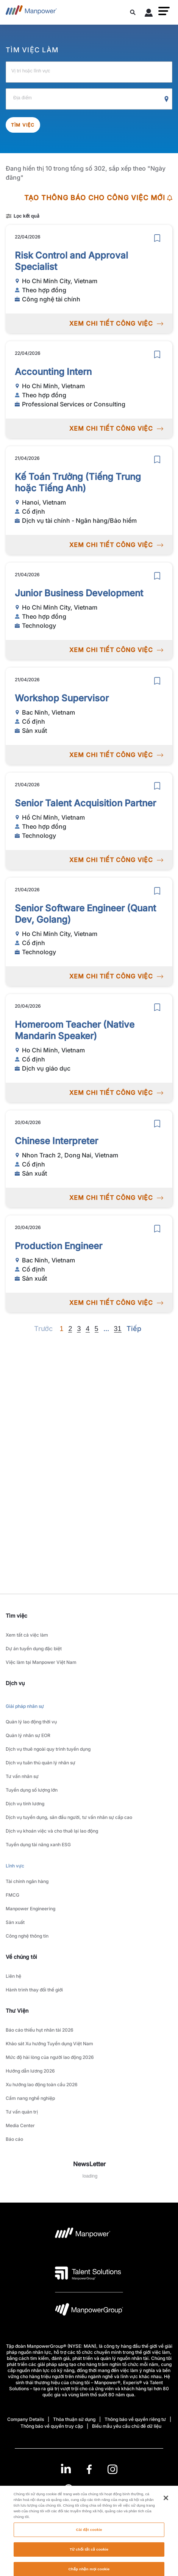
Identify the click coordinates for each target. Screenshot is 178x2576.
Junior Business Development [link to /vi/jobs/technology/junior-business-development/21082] (79, 593)
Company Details (25, 2419)
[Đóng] (166, 2520)
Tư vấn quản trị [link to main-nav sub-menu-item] (22, 2112)
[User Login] (149, 14)
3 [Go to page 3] (79, 1329)
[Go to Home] (31, 12)
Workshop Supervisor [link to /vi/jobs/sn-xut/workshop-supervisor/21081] (62, 698)
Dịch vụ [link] (15, 1683)
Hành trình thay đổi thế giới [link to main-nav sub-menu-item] (34, 1990)
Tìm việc (23, 125)
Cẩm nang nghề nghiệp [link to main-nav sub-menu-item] (30, 2098)
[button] (164, 11)
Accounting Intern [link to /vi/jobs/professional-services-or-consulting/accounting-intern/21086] (53, 371)
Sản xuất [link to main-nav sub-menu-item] (15, 1922)
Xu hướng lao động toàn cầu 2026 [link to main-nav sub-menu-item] (42, 2084)
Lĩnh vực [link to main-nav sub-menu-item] (15, 1866)
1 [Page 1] (61, 1328)
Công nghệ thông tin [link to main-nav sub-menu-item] (27, 1936)
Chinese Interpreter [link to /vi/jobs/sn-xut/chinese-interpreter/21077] (56, 1140)
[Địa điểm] (89, 99)
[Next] (106, 1328)
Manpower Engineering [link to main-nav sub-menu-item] (30, 1908)
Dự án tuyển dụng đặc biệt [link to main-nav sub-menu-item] (34, 1648)
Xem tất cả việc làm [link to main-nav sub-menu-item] (27, 1635)
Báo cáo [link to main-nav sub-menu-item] (14, 2139)
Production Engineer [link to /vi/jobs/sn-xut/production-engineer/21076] (58, 1245)
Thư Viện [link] (17, 2010)
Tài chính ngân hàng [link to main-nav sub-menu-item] (27, 1881)
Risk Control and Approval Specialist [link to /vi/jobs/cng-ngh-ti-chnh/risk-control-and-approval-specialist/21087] (71, 261)
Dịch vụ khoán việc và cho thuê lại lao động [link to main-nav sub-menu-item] (52, 1831)
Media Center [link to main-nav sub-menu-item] (20, 2125)
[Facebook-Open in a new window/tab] (89, 2469)
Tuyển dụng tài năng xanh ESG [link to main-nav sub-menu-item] (38, 1844)
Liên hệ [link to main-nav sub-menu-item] (13, 1976)
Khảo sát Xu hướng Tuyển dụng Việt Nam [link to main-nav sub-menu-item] (49, 2043)
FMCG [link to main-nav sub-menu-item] (12, 1895)
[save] (157, 238)
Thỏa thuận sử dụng (74, 2419)
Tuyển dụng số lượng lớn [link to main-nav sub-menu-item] (32, 1790)
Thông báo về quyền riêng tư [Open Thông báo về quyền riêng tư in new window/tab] (135, 2419)
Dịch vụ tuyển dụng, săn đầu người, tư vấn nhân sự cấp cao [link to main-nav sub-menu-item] (69, 1817)
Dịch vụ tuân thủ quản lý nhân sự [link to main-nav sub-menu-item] (40, 1762)
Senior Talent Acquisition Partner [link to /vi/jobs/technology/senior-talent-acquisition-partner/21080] (85, 803)
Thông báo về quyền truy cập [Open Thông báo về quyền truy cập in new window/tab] (51, 2426)
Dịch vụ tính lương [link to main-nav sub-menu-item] (25, 1803)
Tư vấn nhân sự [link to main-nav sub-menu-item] (22, 1776)
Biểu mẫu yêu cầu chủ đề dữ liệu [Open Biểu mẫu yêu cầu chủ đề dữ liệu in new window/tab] (126, 2426)
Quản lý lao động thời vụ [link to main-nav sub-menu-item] (31, 1722)
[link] (89, 2469)
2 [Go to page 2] (70, 1329)
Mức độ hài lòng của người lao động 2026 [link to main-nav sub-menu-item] (50, 2057)
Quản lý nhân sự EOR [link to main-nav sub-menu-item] (28, 1735)
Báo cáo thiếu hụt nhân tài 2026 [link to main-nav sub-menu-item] (39, 2030)
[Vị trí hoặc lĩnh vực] (89, 72)
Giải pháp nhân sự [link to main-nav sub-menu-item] (25, 1706)
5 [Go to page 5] (96, 1329)
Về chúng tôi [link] (21, 1957)
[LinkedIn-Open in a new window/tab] (66, 2468)
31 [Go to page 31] (118, 1329)
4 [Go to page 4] (87, 1329)
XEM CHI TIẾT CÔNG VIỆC (116, 323)
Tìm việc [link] (16, 1615)
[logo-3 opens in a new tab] (88, 2273)
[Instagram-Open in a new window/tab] (112, 2469)
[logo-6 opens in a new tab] (89, 2311)
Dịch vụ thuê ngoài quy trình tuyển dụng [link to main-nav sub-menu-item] (48, 1749)
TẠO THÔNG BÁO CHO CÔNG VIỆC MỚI (98, 198)
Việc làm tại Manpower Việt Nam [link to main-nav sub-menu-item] (41, 1662)
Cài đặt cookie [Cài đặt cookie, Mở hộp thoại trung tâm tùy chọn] (89, 2551)
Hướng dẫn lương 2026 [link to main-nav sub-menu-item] (30, 2071)
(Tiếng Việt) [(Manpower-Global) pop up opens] (89, 2488)
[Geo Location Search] (166, 99)
